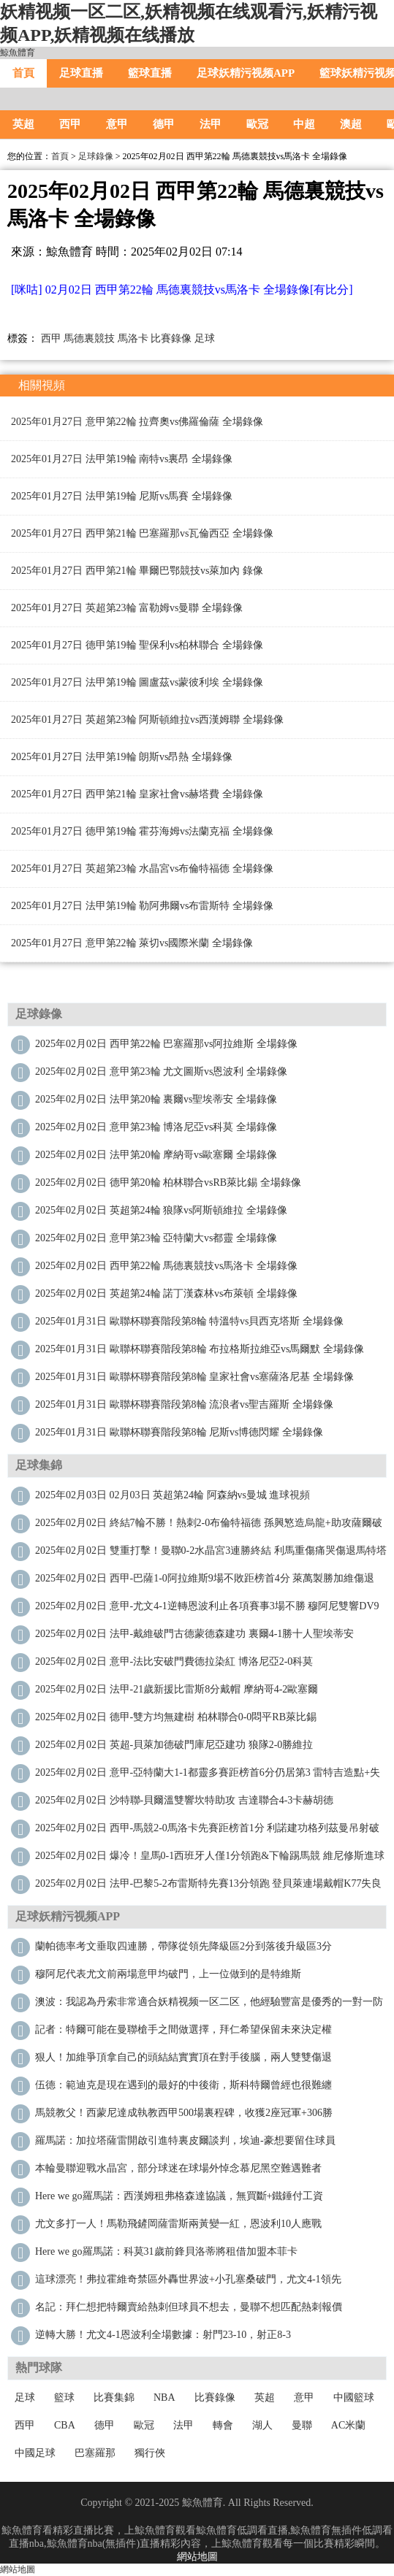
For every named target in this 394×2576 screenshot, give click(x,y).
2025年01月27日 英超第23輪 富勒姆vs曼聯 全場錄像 (127, 607)
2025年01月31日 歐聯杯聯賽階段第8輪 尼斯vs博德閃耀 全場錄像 (179, 1432)
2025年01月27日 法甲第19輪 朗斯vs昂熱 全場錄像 (121, 756)
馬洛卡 (133, 338)
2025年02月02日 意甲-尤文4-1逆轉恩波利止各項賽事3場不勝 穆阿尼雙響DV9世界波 (207, 1610)
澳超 (351, 124)
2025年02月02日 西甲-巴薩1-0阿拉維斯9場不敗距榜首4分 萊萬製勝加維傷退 (204, 1578)
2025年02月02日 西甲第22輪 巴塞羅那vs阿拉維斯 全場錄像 (166, 1043)
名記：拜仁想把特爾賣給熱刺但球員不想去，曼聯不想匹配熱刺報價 (188, 2306)
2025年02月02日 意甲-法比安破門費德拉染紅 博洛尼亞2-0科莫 (174, 1661)
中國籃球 (353, 2397)
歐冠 (257, 124)
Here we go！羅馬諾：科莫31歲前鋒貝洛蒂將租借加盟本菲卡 (166, 2251)
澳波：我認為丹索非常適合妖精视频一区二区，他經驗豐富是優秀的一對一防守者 (209, 2005)
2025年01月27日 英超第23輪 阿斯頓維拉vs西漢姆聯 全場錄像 (147, 719)
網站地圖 (197, 2556)
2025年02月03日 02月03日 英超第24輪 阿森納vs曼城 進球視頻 (172, 1495)
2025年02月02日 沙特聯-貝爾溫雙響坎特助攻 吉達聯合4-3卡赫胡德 (184, 1800)
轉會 (223, 2425)
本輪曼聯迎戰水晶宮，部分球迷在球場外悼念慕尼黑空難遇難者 (178, 2168)
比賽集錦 (114, 2397)
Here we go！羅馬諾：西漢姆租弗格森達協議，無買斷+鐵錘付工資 (179, 2195)
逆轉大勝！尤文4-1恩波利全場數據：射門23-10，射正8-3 (163, 2334)
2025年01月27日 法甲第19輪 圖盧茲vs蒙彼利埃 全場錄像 (137, 682)
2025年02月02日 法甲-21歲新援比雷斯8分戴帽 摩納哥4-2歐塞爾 (176, 1689)
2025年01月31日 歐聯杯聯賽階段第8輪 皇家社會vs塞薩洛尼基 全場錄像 (194, 1376)
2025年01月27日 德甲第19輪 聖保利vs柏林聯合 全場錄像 (137, 645)
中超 (304, 124)
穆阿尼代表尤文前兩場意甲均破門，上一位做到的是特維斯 (168, 1974)
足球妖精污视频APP (246, 73)
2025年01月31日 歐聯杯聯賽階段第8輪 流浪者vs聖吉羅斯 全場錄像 (184, 1404)
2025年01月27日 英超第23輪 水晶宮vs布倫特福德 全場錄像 (142, 868)
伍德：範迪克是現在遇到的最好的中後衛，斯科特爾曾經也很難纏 (183, 2084)
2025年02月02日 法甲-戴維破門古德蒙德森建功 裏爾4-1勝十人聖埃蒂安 (194, 1633)
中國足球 (35, 2452)
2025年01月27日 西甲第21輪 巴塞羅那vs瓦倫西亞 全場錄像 (142, 533)
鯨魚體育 (17, 52)
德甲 (164, 124)
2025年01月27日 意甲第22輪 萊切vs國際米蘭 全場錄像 (132, 943)
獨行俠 (150, 2452)
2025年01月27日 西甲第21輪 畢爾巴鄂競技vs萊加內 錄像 (137, 570)
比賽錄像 (171, 338)
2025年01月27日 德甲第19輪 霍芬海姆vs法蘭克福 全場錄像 (142, 831)
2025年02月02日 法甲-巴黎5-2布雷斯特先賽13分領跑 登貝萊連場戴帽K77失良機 (208, 1887)
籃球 (64, 2397)
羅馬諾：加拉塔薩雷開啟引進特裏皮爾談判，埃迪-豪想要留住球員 (185, 2140)
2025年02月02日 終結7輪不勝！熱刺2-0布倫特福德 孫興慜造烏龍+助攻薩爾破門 (208, 1526)
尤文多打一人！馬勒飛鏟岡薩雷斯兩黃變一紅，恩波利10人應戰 (178, 2223)
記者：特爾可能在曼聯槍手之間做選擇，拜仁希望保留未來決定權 (183, 2029)
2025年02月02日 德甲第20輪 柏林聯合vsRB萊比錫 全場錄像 (168, 1182)
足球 (204, 338)
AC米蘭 (348, 2425)
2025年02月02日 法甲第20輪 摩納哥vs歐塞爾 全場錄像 (156, 1154)
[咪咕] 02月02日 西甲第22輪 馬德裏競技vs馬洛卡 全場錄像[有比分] (182, 289)
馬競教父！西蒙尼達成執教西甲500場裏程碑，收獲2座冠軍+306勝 (184, 2112)
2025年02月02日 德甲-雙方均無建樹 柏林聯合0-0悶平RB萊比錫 (176, 1716)
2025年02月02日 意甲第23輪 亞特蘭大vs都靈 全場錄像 (156, 1238)
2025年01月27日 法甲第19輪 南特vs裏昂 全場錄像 (121, 458)
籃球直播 (150, 73)
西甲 (70, 124)
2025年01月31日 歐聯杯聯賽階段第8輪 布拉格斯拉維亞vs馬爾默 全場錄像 (199, 1348)
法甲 (210, 124)
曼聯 (302, 2425)
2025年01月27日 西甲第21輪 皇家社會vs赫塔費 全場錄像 (137, 794)
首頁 (23, 73)
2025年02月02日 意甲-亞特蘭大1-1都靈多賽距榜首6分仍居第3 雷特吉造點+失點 (207, 1776)
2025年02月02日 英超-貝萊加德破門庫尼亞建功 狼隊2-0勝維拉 (174, 1744)
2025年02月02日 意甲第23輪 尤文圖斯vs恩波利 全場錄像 (161, 1071)
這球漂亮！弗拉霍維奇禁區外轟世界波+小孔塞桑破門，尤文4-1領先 (188, 2279)
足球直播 (81, 73)
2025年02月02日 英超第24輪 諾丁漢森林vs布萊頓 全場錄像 (166, 1293)
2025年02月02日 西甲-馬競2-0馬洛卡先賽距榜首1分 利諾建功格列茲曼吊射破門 (207, 1831)
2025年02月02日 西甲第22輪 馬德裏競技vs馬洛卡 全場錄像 (166, 1265)
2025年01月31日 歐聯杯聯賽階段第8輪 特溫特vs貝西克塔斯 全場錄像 (189, 1321)
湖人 (262, 2425)
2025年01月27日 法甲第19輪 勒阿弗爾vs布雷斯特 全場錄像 (142, 905)
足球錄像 (95, 156)
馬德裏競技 (89, 338)
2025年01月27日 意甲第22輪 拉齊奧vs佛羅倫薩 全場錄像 (137, 421)
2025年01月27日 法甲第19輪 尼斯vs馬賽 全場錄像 (121, 496)
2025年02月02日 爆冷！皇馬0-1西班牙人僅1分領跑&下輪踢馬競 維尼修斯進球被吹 (209, 1859)
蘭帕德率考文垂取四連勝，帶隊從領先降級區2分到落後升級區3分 (183, 1946)
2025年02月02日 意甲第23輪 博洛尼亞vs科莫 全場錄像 (156, 1127)
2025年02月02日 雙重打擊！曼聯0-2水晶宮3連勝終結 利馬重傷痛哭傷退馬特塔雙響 (211, 1554)
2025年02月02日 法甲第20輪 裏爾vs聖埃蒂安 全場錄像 (156, 1099)
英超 (23, 124)
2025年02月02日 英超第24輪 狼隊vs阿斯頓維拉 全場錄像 (161, 1210)
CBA (64, 2425)
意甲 (117, 124)
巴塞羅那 (95, 2452)
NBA (164, 2397)
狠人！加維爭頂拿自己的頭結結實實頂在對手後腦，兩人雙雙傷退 (183, 2057)
